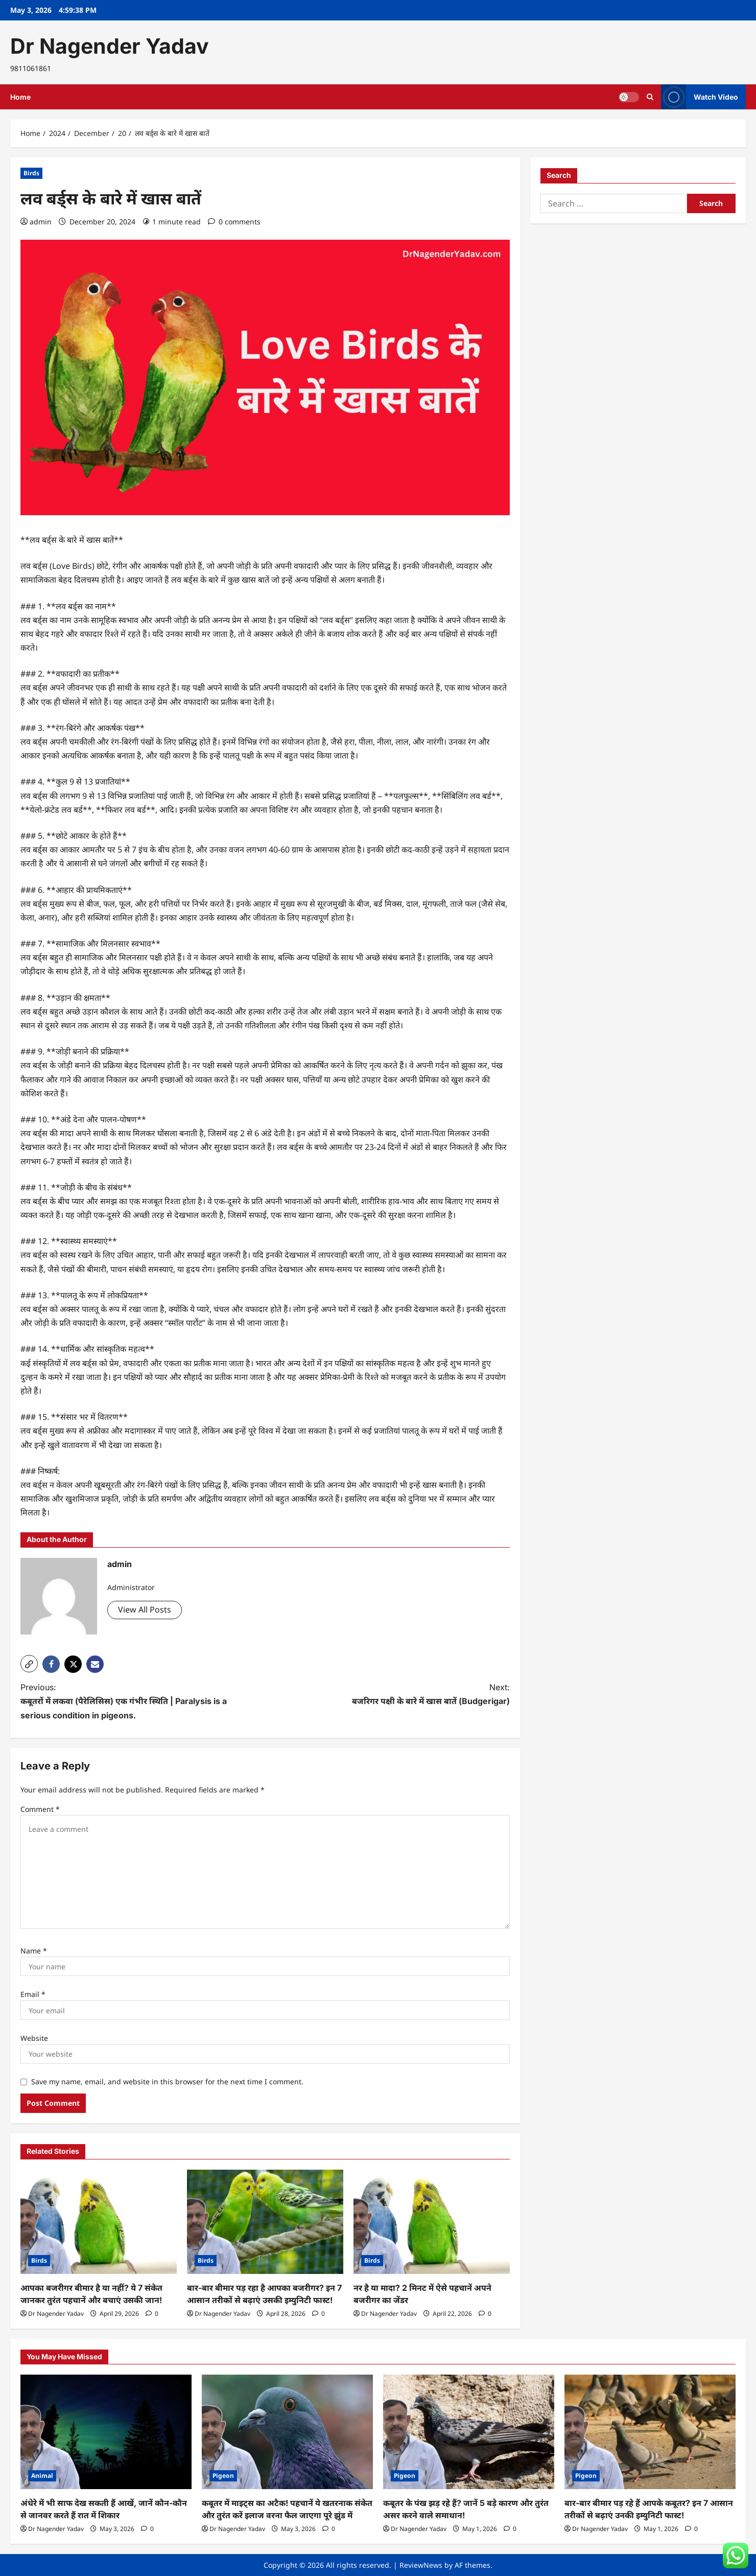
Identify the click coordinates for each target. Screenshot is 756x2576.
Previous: (130, 1702)
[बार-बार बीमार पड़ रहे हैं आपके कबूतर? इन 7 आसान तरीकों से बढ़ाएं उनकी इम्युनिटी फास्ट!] (650, 2432)
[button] (29, 1663)
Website (34, 2038)
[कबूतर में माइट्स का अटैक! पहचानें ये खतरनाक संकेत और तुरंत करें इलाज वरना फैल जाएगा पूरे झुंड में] (287, 2432)
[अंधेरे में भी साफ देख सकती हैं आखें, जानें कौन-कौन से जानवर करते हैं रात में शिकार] (106, 2432)
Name (33, 1951)
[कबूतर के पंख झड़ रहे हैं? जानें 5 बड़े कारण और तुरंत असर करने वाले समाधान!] (468, 2432)
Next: (400, 1695)
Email (32, 1994)
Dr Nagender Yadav (109, 46)
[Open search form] (650, 97)
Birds (31, 173)
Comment (40, 1809)
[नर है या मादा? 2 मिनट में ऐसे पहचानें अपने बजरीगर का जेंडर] (431, 2222)
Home (20, 97)
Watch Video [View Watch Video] (699, 96)
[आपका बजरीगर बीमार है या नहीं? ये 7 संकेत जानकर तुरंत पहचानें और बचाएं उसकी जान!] (98, 2222)
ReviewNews (420, 2565)
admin (41, 221)
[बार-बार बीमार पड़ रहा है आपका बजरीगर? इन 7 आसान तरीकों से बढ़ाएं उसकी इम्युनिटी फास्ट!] (265, 2222)
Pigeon (223, 2475)
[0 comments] (234, 221)
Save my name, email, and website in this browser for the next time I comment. (167, 2081)
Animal (42, 2475)
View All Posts (144, 1609)
